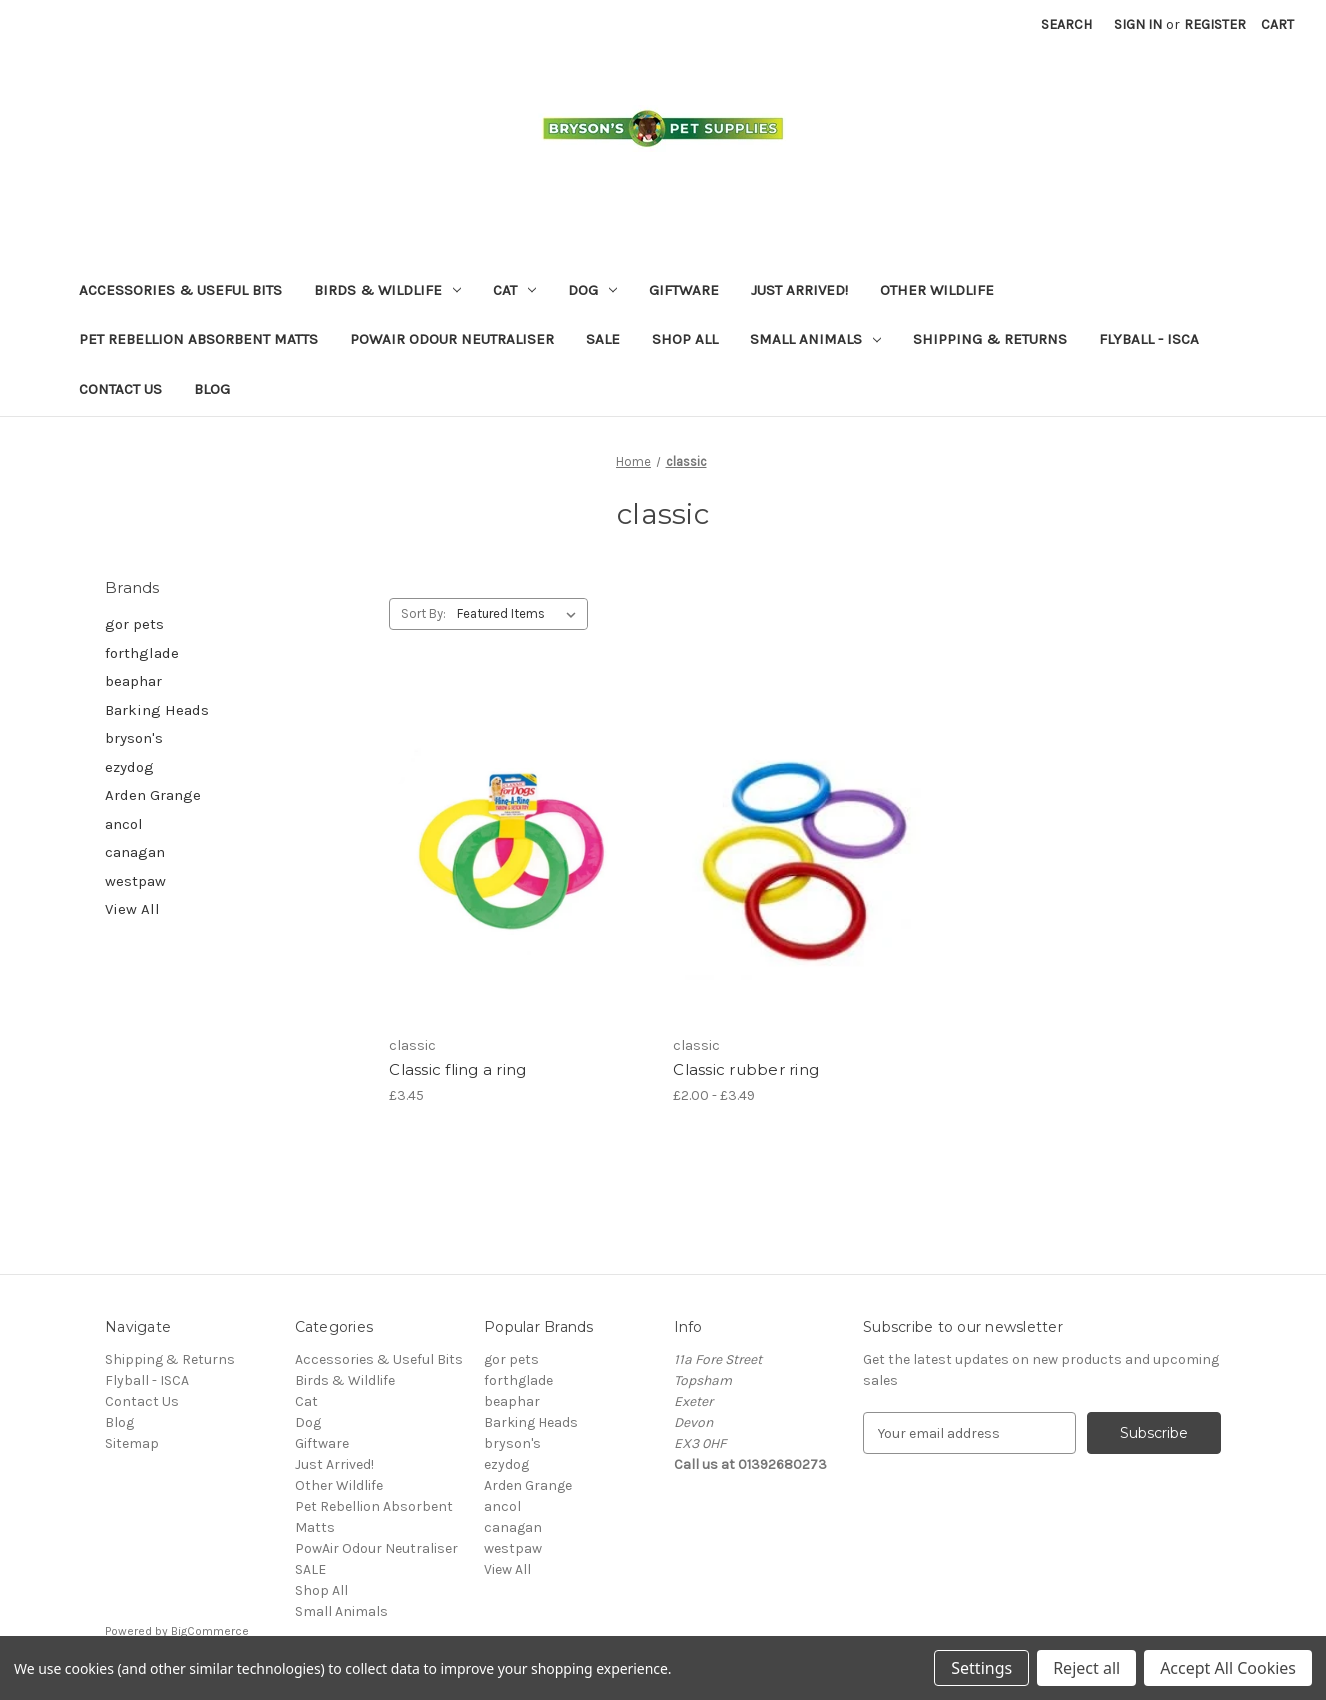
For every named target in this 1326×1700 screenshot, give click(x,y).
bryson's (134, 738)
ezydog (129, 767)
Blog (212, 389)
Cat (514, 290)
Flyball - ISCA (1149, 339)
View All (132, 909)
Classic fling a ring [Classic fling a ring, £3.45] (457, 1069)
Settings (981, 1668)
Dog (592, 290)
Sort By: (423, 613)
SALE (603, 339)
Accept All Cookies (1228, 1668)
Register (1215, 24)
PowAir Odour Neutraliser (452, 339)
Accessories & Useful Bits (180, 290)
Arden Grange (153, 795)
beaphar (133, 681)
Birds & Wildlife (387, 290)
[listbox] (520, 614)
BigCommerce (210, 1631)
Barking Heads (157, 710)
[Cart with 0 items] (1277, 24)
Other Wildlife (937, 290)
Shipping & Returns (990, 339)
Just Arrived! (799, 290)
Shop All (685, 339)
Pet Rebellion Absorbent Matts (198, 339)
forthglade (142, 653)
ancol (124, 824)
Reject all (1086, 1668)
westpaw (135, 881)
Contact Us (120, 389)
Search (1066, 24)
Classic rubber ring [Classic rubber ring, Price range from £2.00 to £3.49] (746, 1069)
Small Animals (815, 339)
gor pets (134, 624)
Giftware (684, 290)
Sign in (1138, 24)
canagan (135, 852)
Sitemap (132, 1443)
